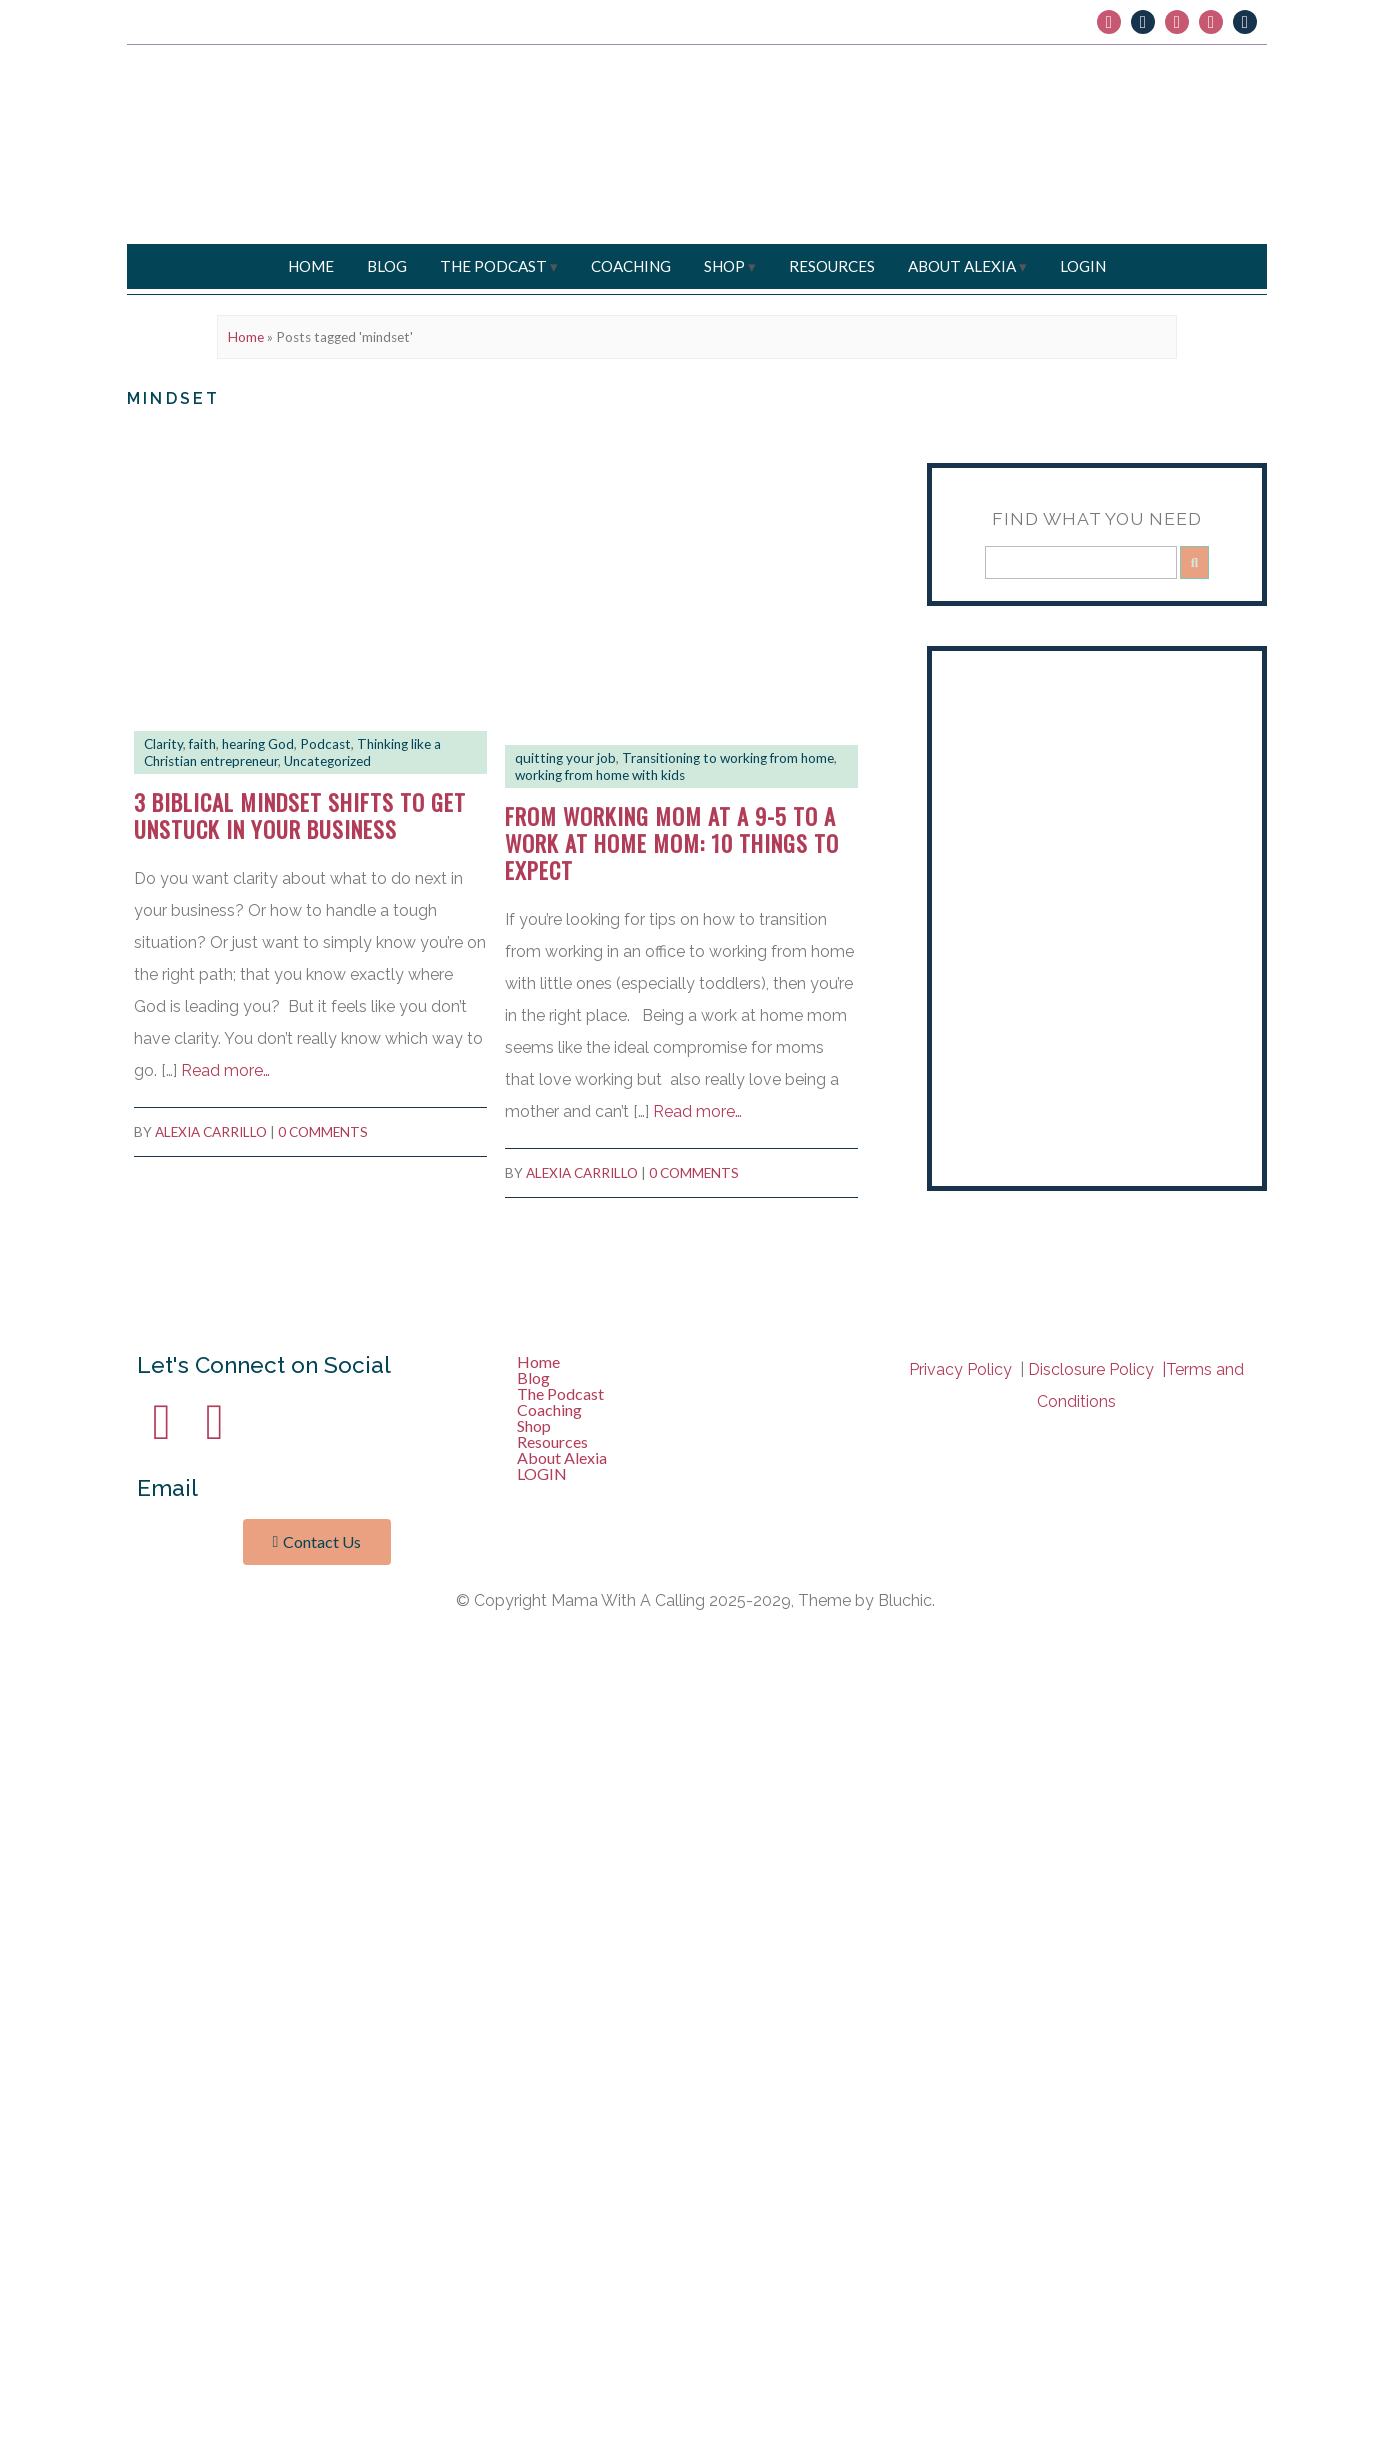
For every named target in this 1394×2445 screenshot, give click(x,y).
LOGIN (1083, 266)
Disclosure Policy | (1097, 1369)
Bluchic (507, 1306)
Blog (387, 266)
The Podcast (493, 266)
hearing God (258, 744)
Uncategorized (327, 761)
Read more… (225, 1070)
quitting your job (565, 758)
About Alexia (962, 266)
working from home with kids (600, 775)
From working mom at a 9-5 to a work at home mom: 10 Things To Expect (672, 842)
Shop (724, 266)
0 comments (323, 1132)
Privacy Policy (582, 1306)
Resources (832, 266)
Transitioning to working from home (728, 758)
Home (311, 266)
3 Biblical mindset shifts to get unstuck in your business (300, 815)
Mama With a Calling (314, 1306)
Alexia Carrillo (211, 1132)
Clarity (163, 744)
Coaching (631, 266)
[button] (697, 1394)
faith (202, 744)
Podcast (325, 744)
